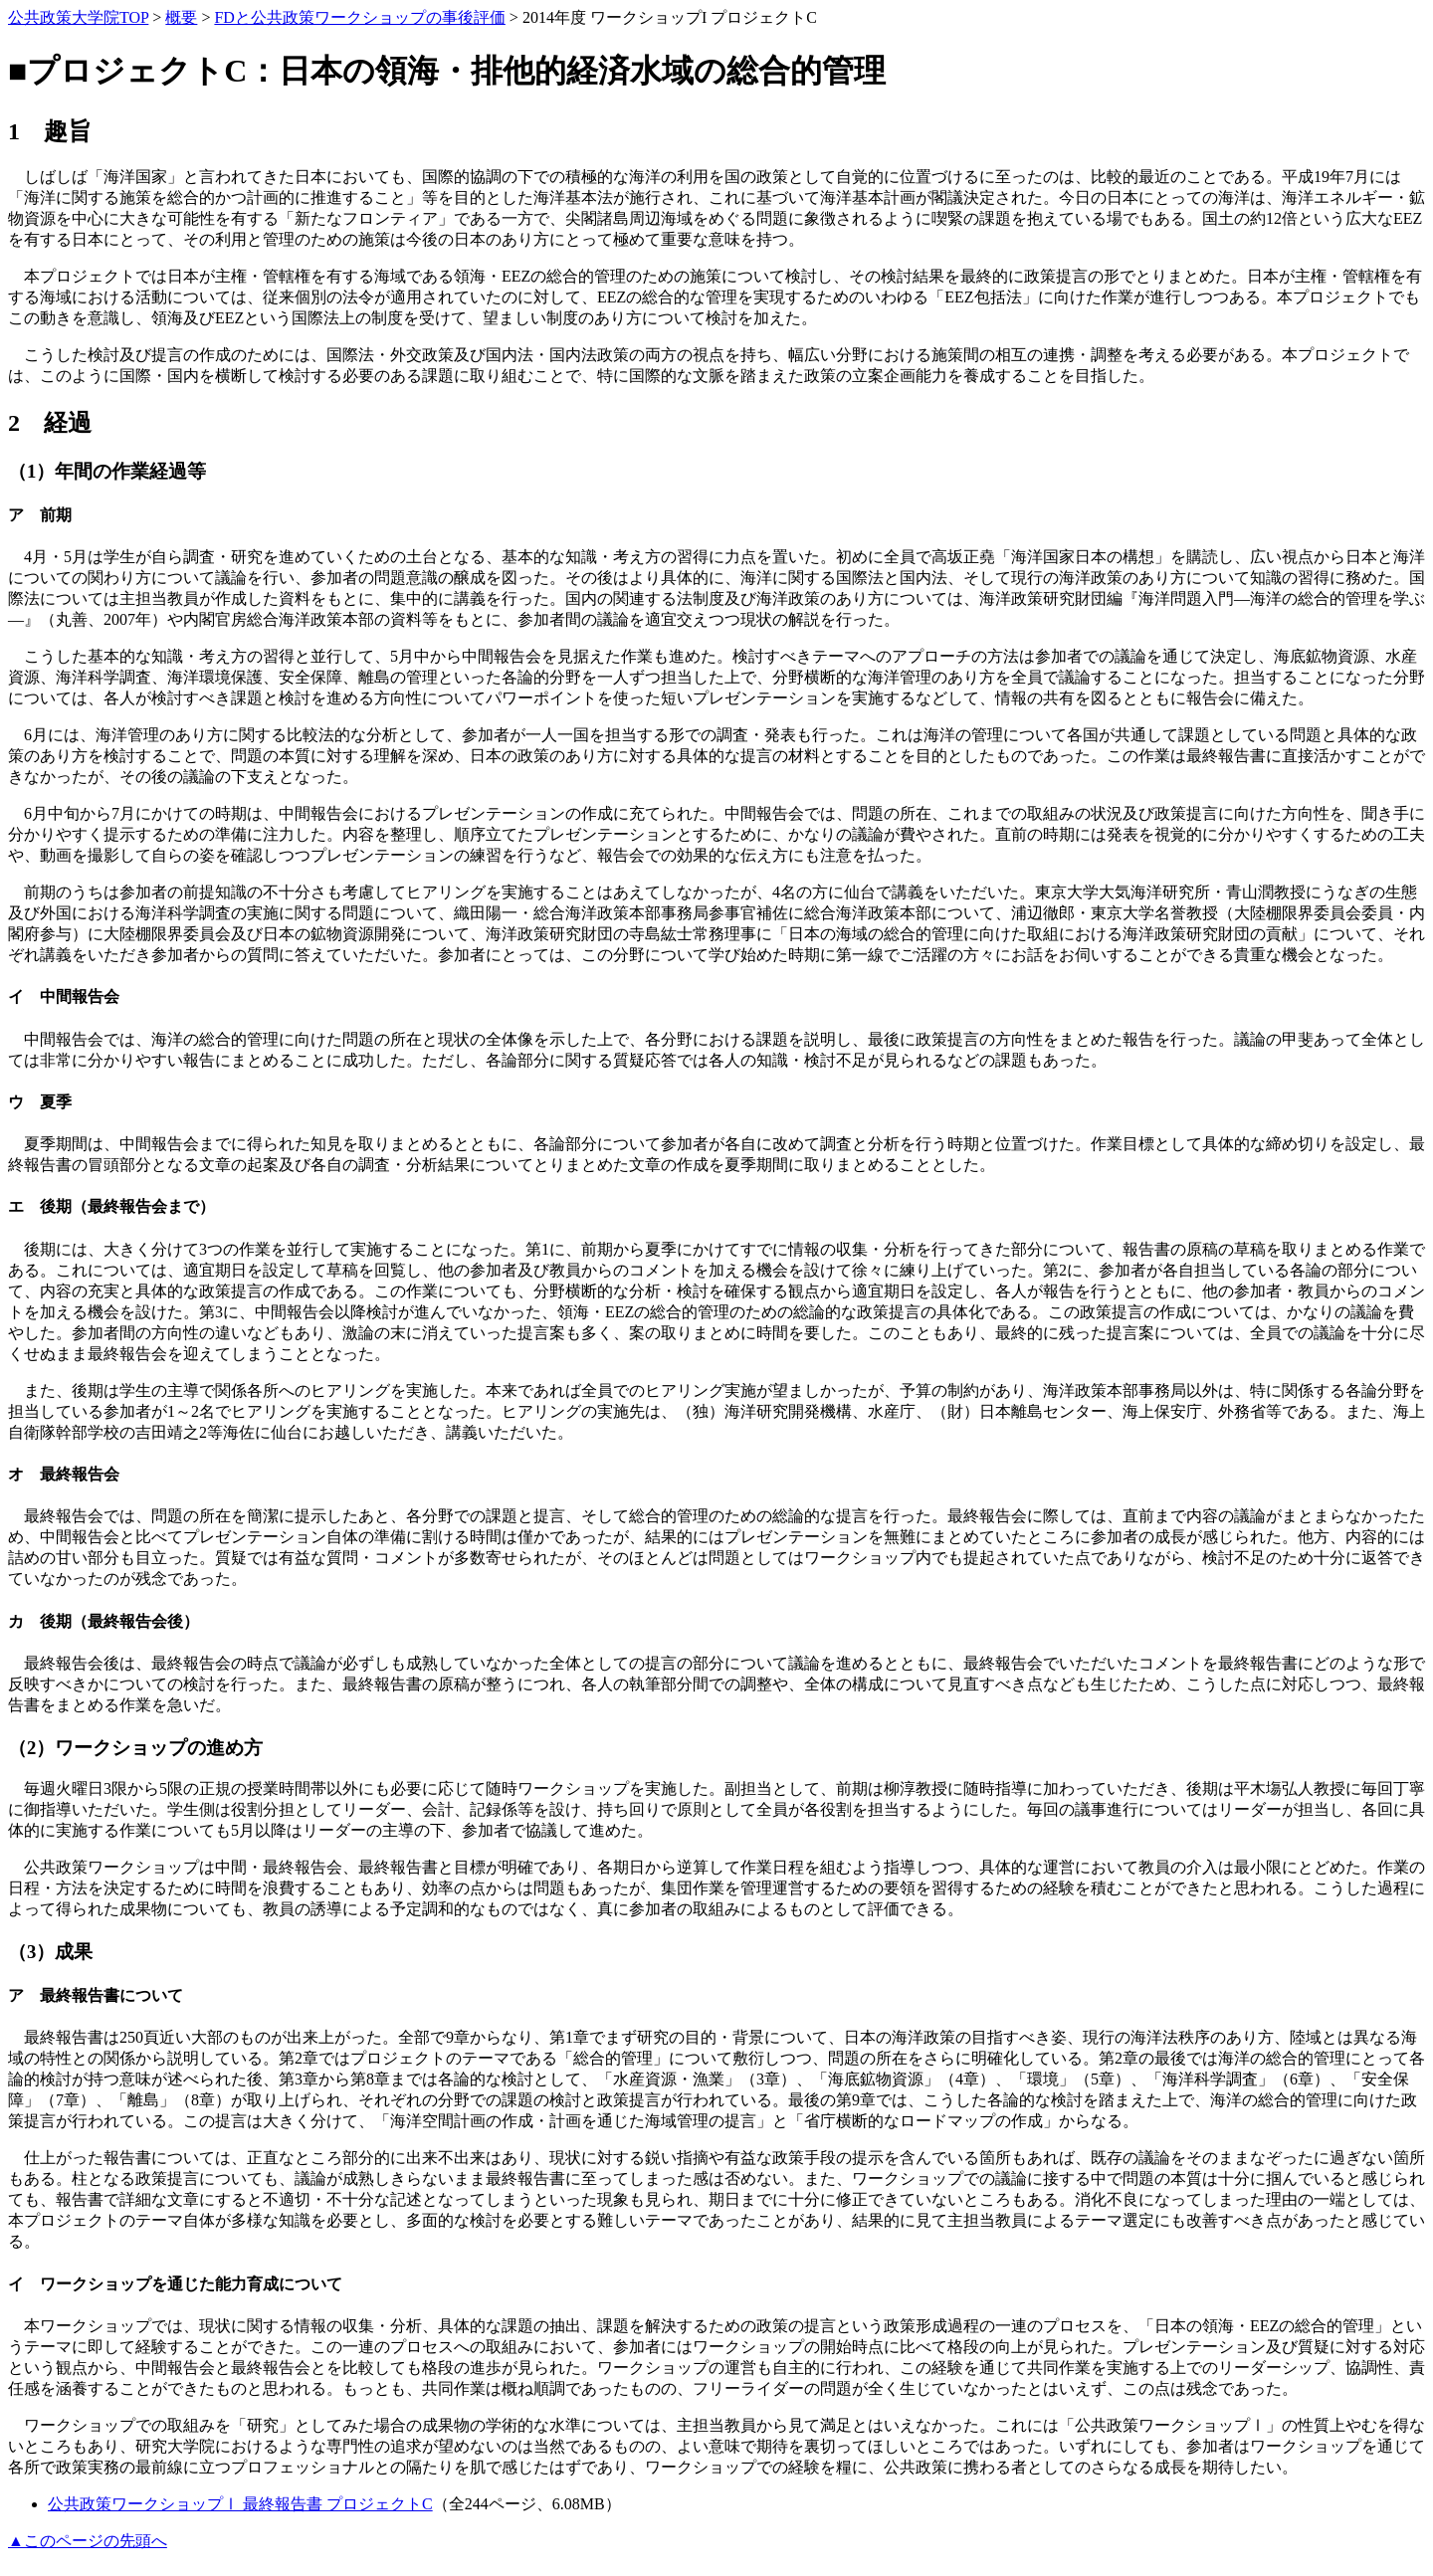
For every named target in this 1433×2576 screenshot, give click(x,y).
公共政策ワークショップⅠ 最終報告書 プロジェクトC (240, 2503)
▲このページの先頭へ (87, 2540)
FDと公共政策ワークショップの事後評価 (359, 17)
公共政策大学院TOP (78, 17)
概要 (181, 17)
